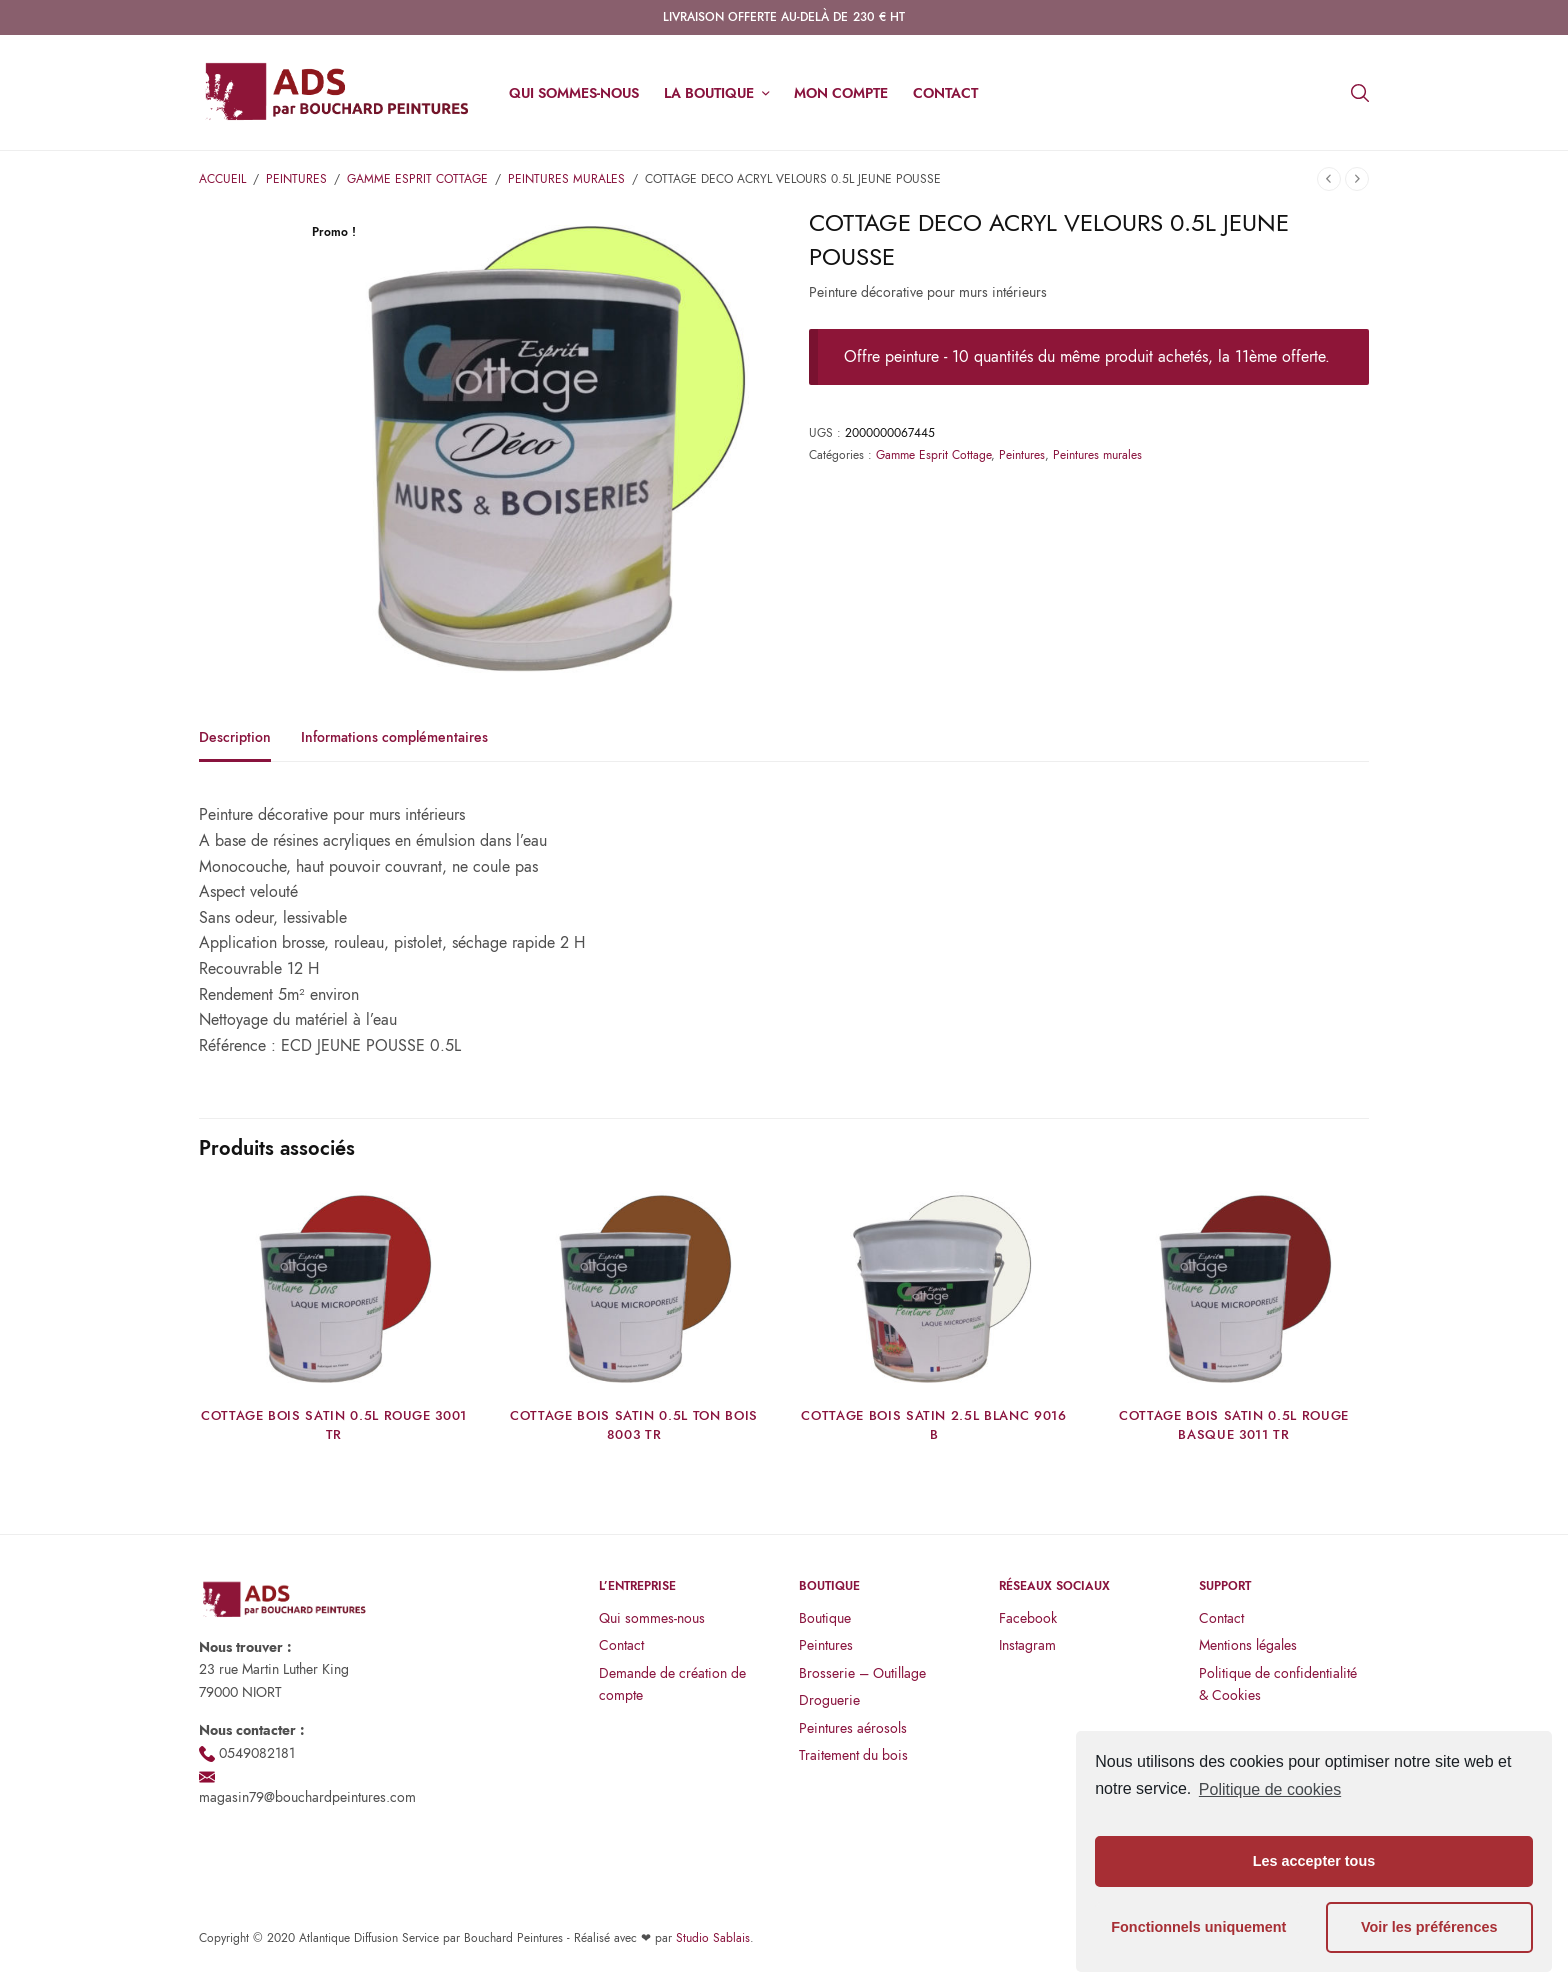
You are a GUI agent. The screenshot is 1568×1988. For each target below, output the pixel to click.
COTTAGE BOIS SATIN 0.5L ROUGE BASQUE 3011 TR (1234, 1424)
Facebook (1028, 1618)
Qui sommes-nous (574, 93)
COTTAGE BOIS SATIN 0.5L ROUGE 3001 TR (334, 1424)
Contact (945, 93)
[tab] (250, 746)
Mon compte (841, 93)
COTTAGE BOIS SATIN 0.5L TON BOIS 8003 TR (634, 1424)
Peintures (296, 179)
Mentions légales (1248, 1645)
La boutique (709, 93)
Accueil (222, 179)
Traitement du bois (853, 1755)
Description (235, 738)
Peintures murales (566, 179)
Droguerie (829, 1700)
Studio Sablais (713, 1938)
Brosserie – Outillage (862, 1673)
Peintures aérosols (853, 1728)
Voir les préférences (1429, 1927)
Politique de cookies (1270, 1789)
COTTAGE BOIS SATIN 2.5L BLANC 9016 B (933, 1424)
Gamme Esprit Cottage (417, 179)
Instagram (1027, 1645)
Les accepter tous (1314, 1861)
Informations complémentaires (394, 738)
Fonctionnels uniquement (1198, 1927)
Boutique (825, 1618)
